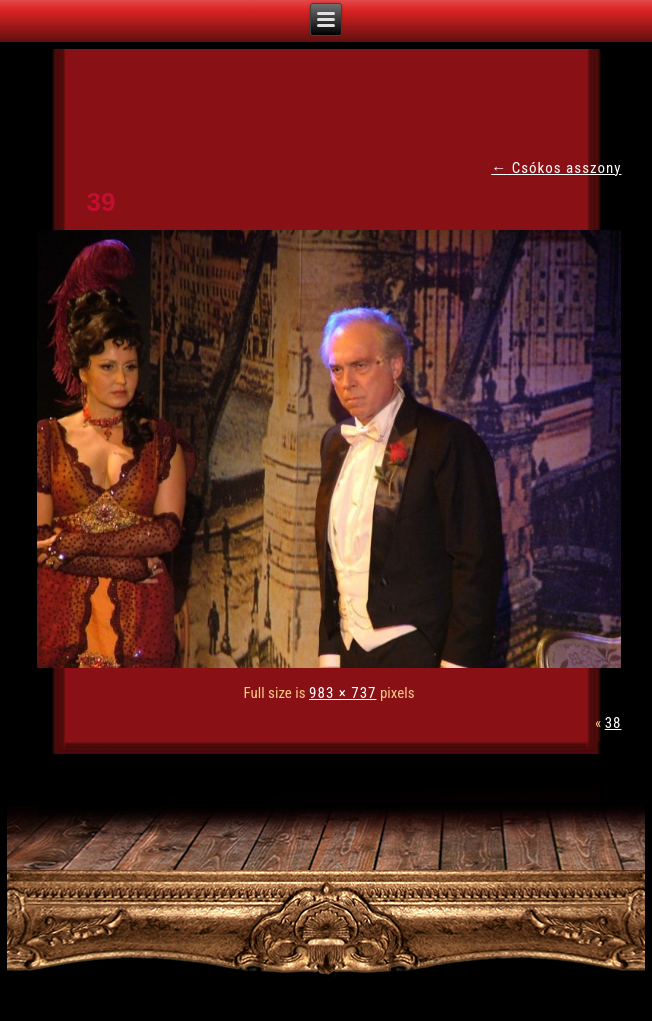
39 (101, 202)
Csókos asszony (556, 168)
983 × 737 (342, 693)
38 (613, 723)
